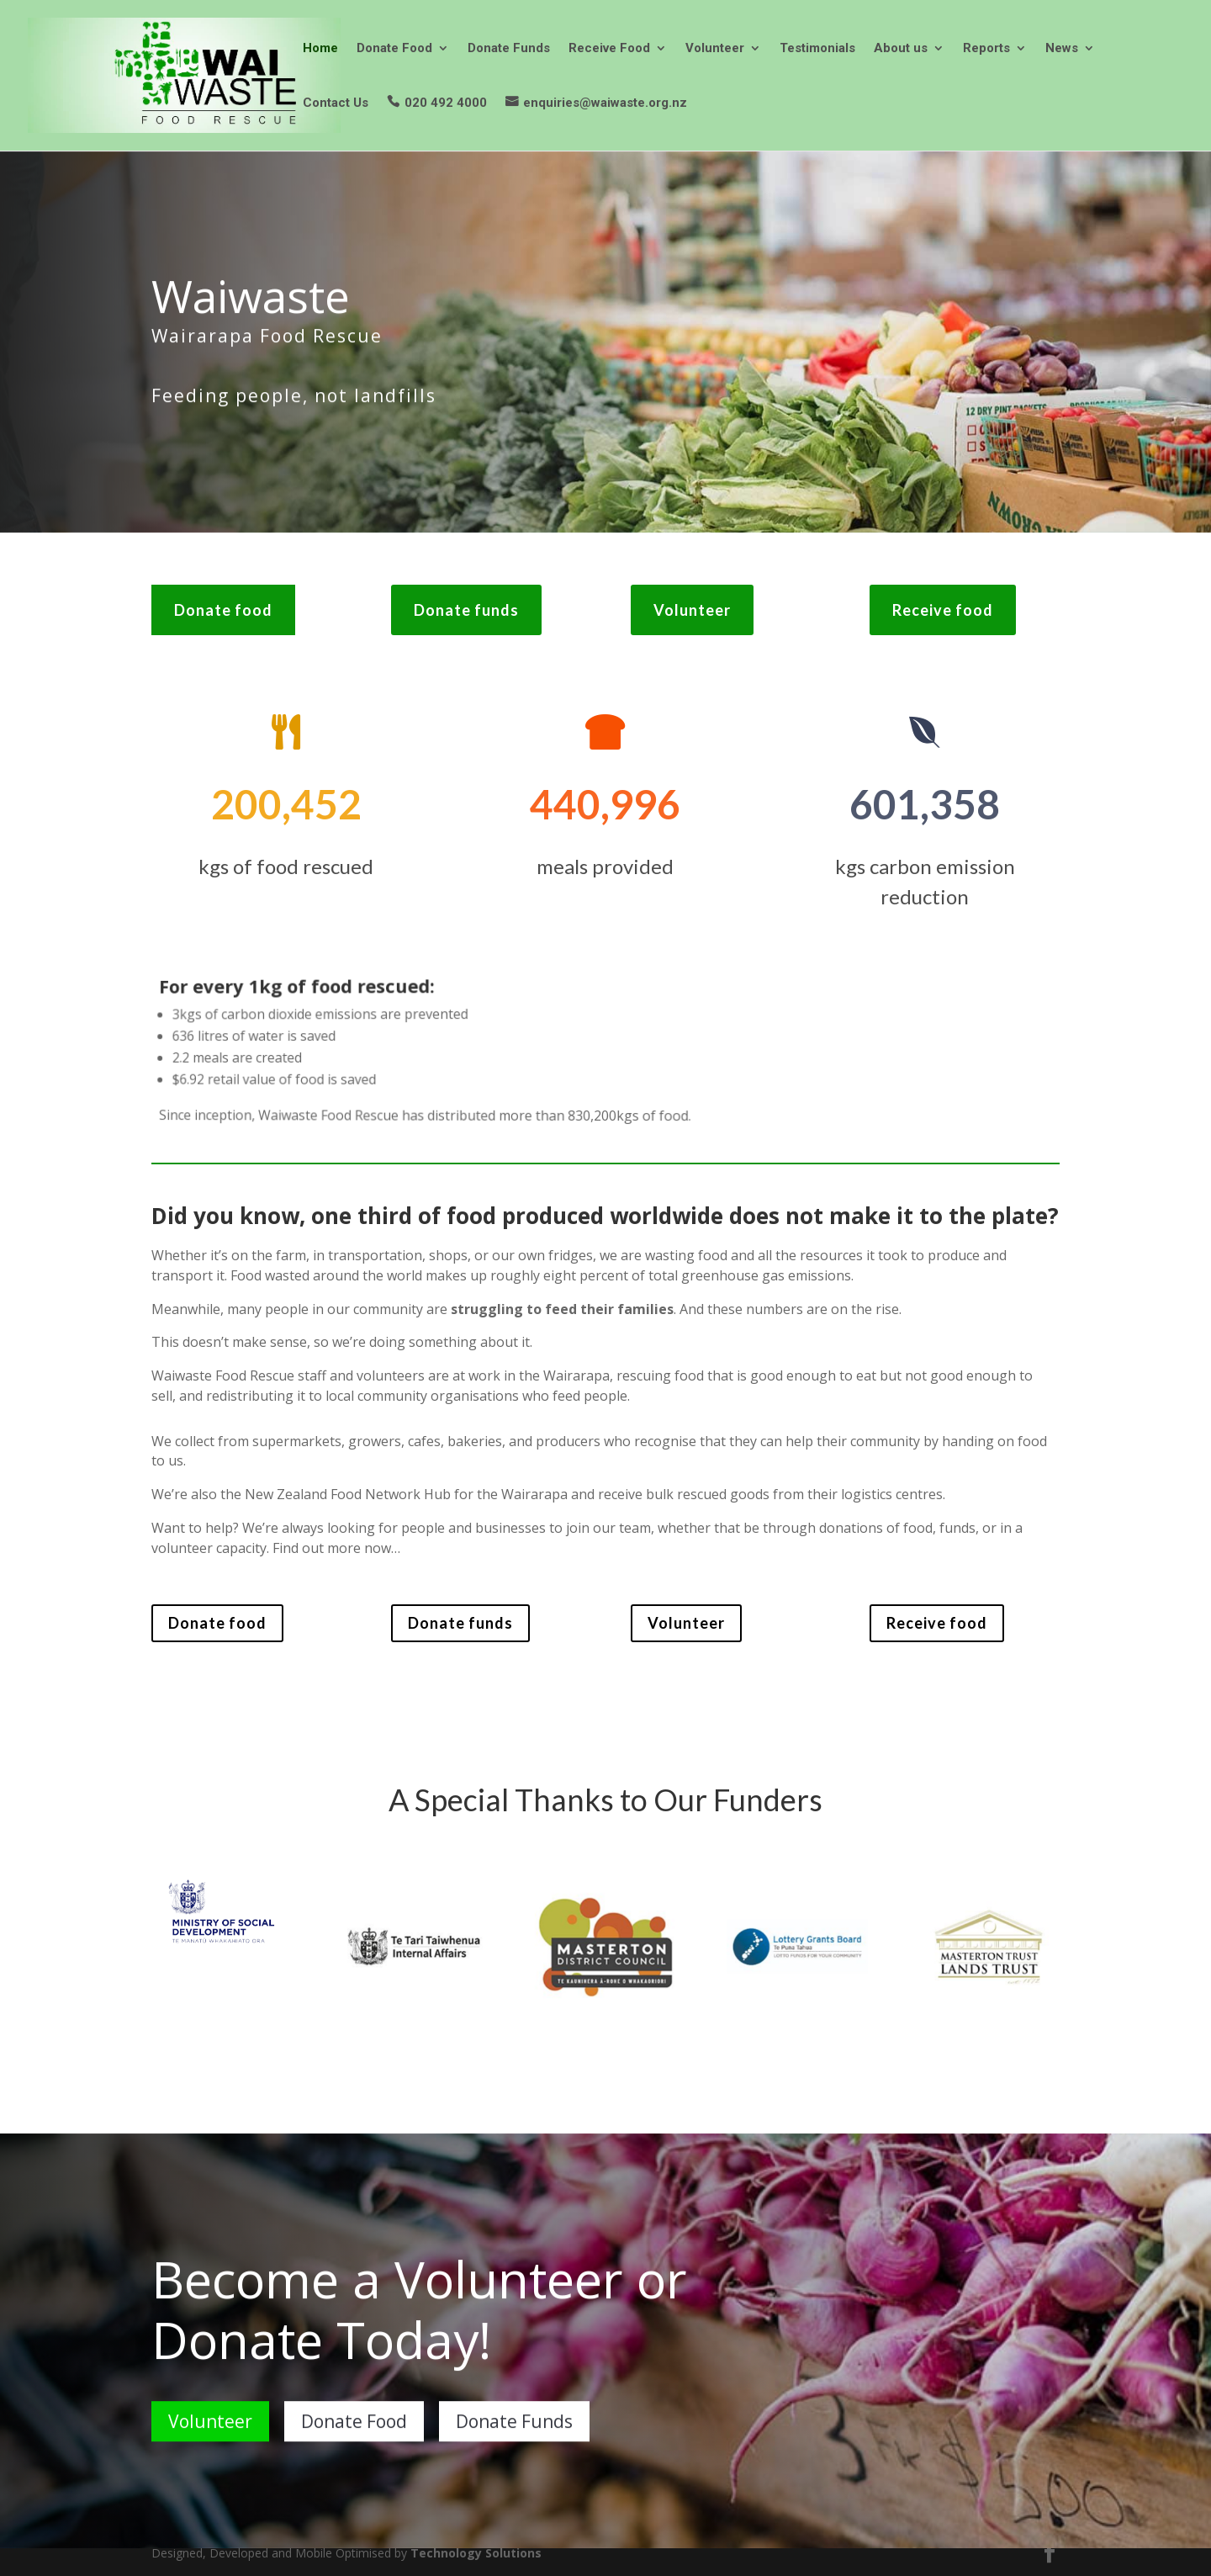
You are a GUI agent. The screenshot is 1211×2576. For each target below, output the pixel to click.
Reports (986, 49)
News (1061, 49)
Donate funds (466, 610)
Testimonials (817, 49)
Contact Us (335, 103)
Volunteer (714, 49)
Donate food (223, 610)
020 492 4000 (446, 103)
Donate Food (394, 49)
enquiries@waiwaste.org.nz (605, 103)
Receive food (942, 610)
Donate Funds (509, 49)
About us (901, 49)
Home (320, 49)
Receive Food (609, 49)
